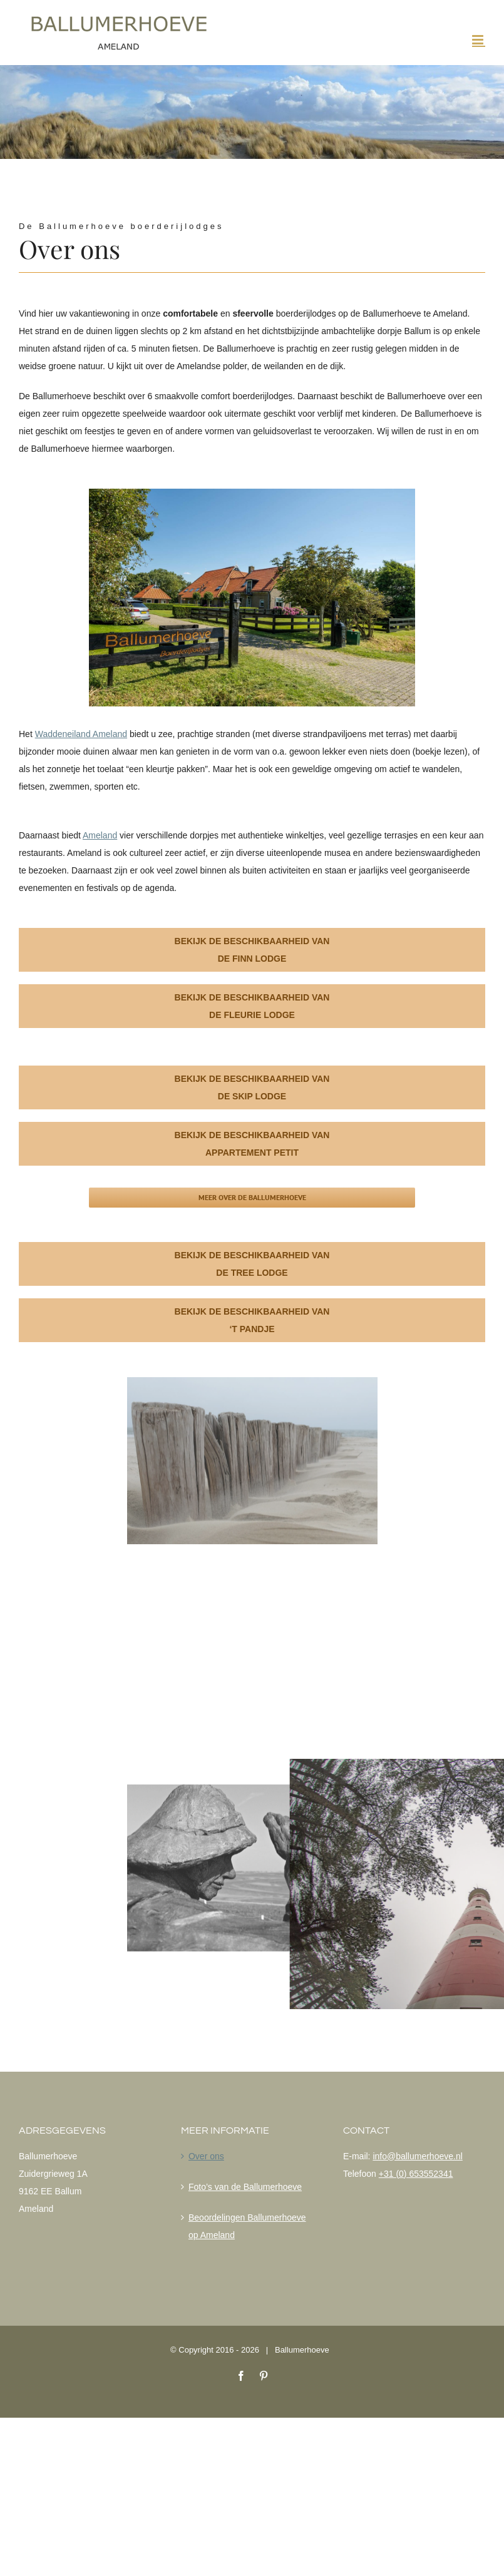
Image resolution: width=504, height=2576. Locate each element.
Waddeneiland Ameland (81, 734)
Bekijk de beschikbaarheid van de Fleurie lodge (252, 1006)
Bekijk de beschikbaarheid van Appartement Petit (252, 1144)
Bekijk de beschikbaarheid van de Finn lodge (252, 950)
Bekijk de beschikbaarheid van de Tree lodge (252, 1264)
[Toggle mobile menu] (478, 39)
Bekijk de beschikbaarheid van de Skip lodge (252, 1087)
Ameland (100, 835)
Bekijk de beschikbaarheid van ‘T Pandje (252, 1320)
